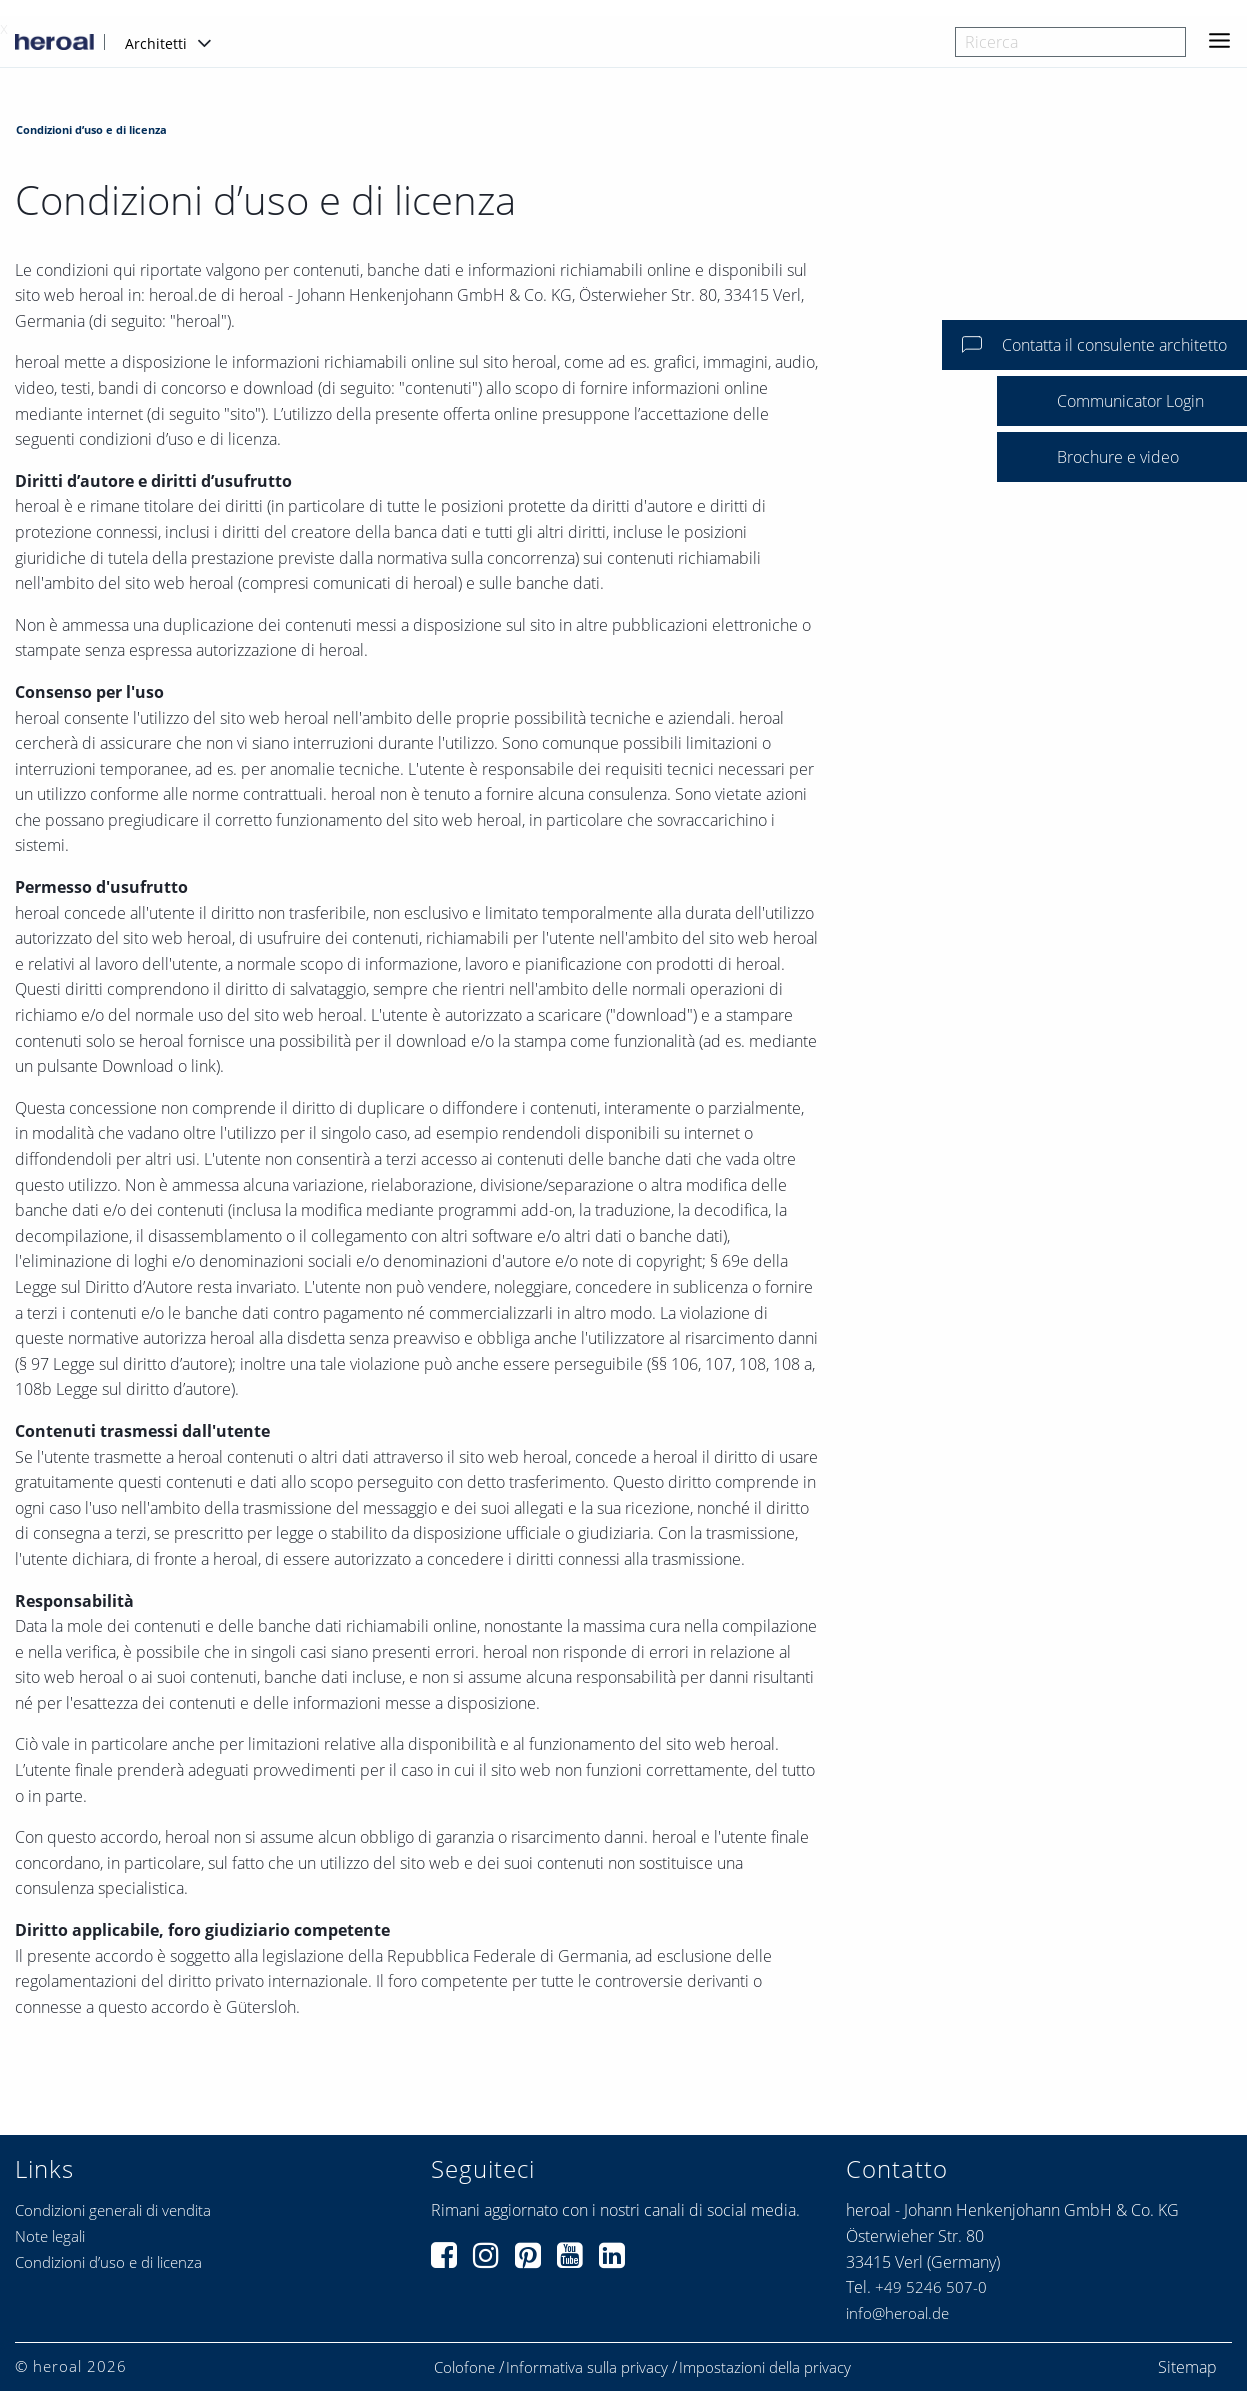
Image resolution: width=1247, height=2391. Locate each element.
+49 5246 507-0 (931, 2287)
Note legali (50, 2236)
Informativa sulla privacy (587, 2367)
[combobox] (1070, 42)
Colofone (464, 2367)
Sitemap (1187, 2367)
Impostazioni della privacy (765, 2367)
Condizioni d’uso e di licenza (108, 2262)
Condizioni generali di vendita (113, 2210)
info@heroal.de (897, 2313)
